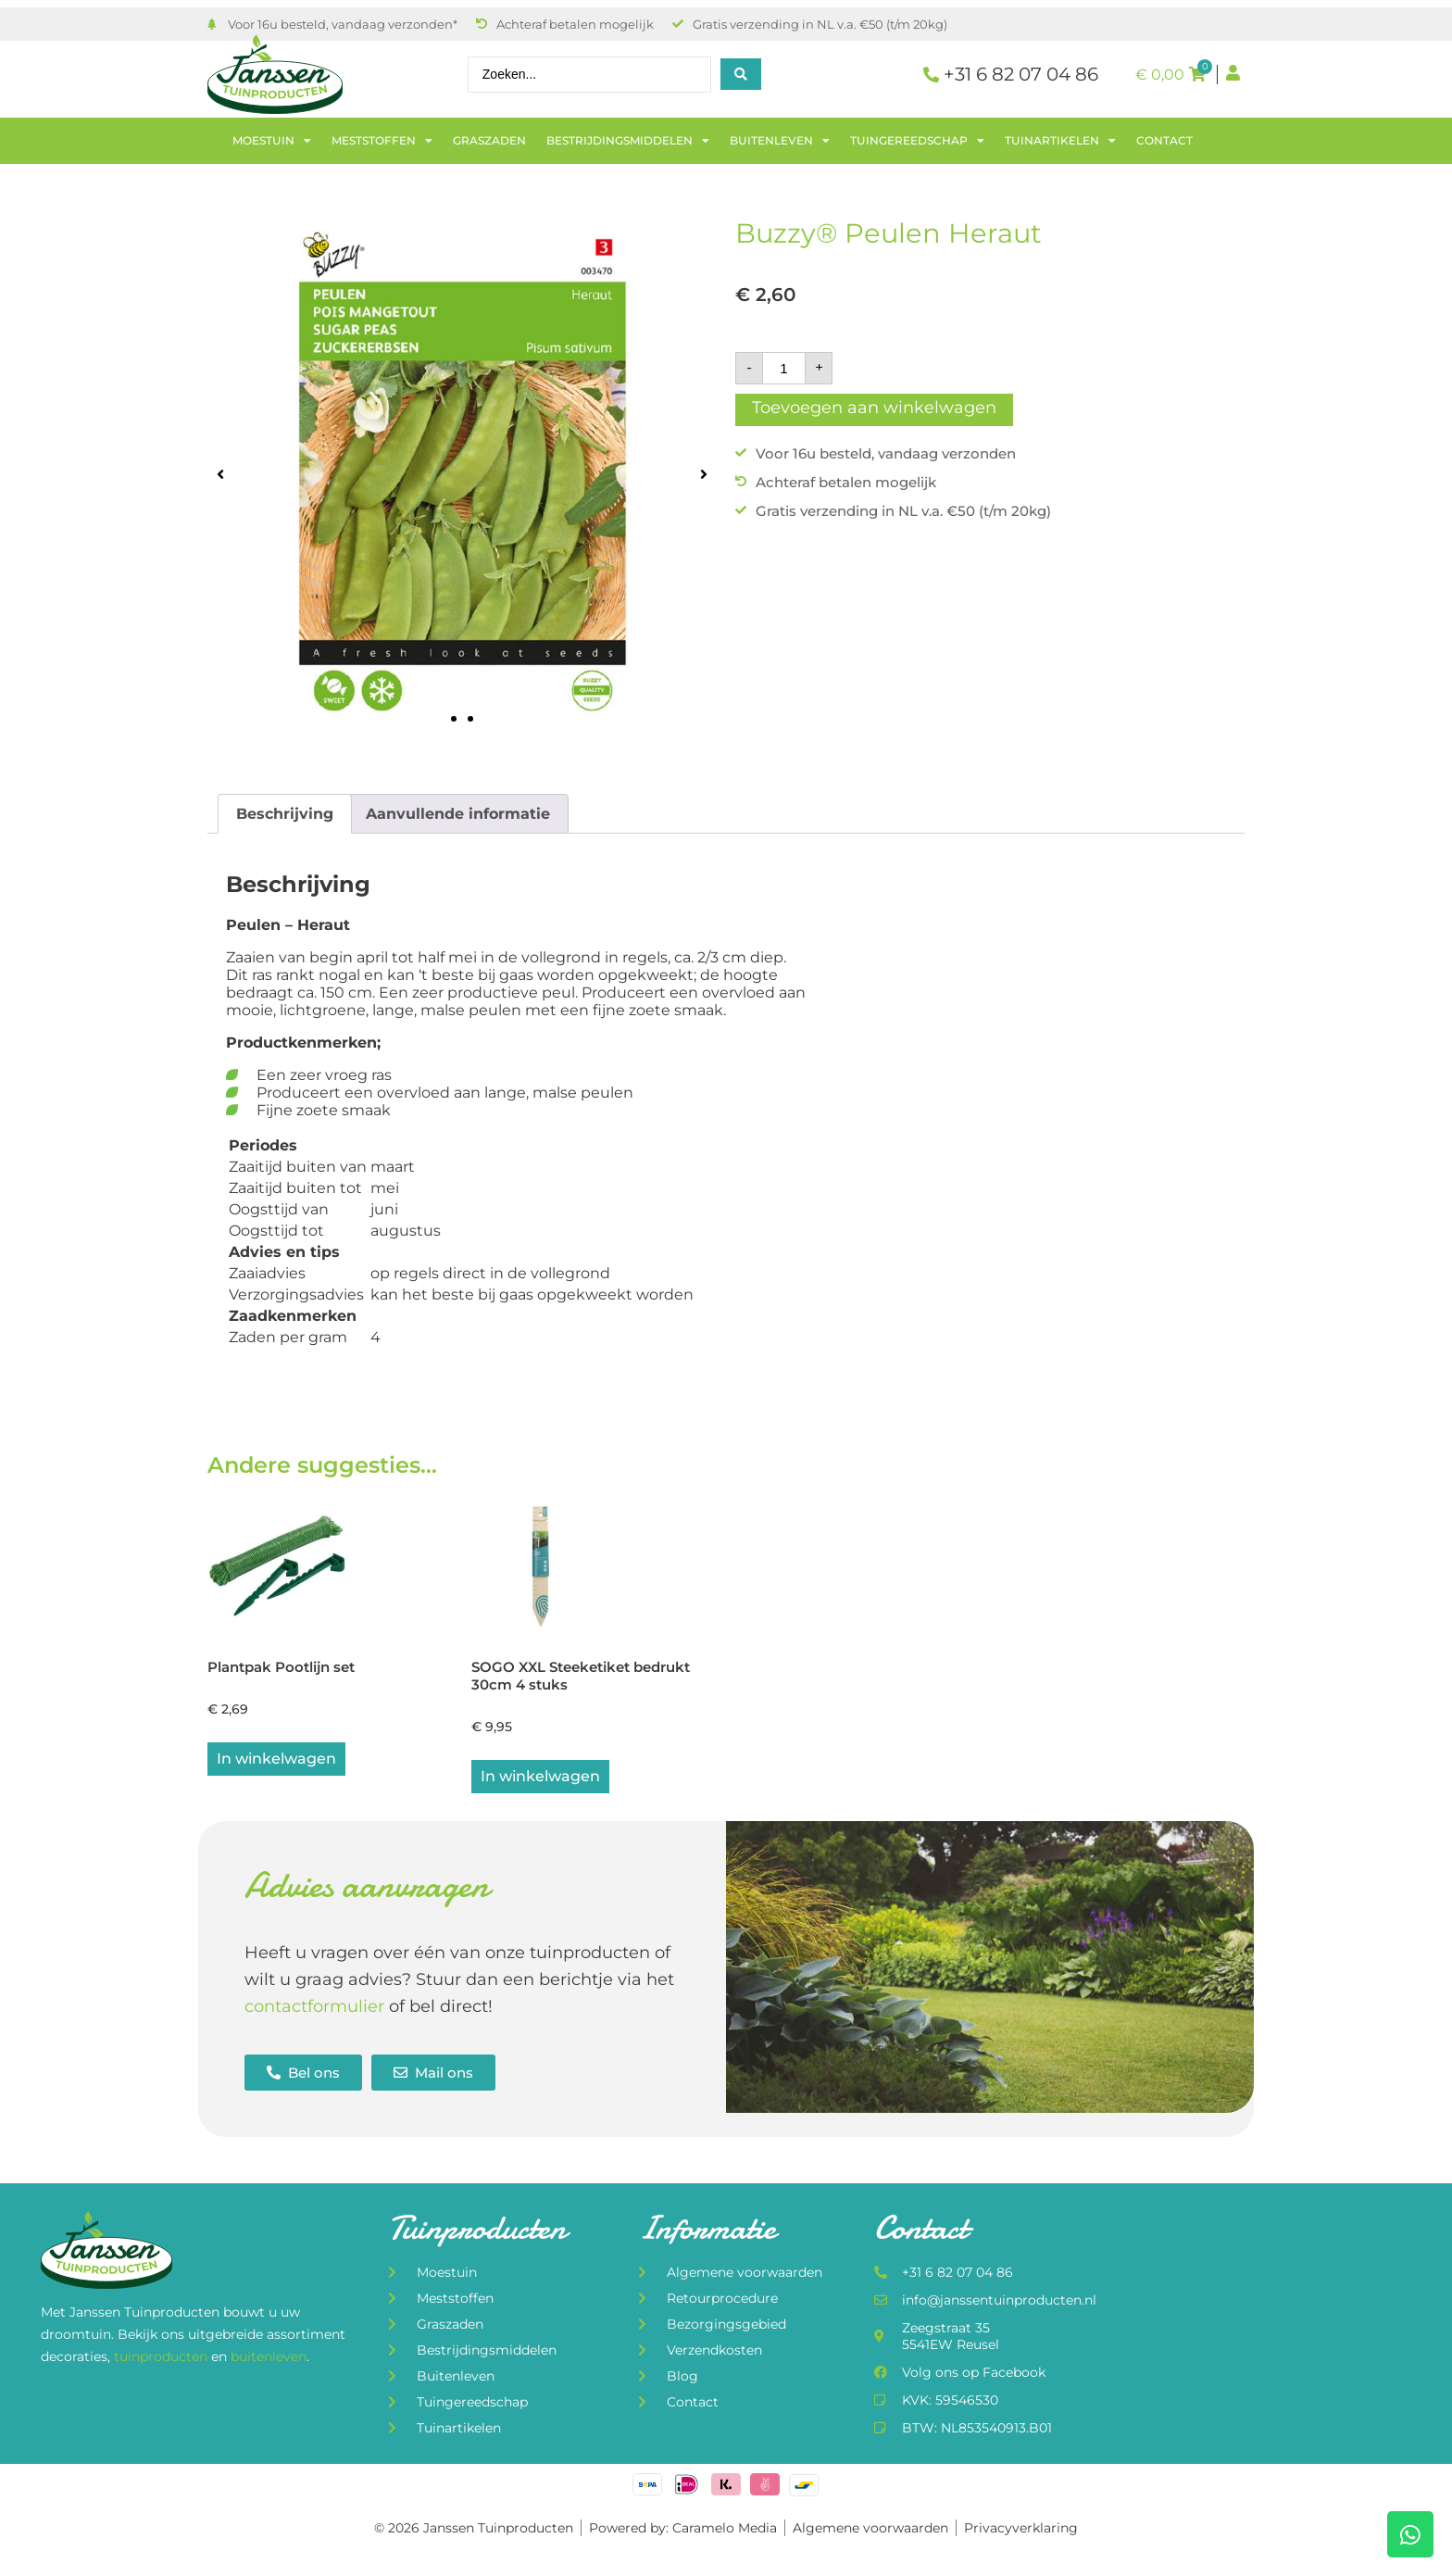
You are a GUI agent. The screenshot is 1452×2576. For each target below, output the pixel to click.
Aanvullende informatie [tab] (458, 814)
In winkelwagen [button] (276, 1758)
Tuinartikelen (1060, 141)
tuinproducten (162, 2356)
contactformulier (314, 2006)
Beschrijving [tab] (284, 814)
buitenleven (269, 2356)
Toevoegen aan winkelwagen (874, 407)
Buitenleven (780, 141)
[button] (220, 474)
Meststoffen (382, 141)
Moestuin (271, 141)
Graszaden (489, 140)
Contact (1164, 140)
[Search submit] (740, 74)
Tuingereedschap (917, 141)
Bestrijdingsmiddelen (627, 141)
